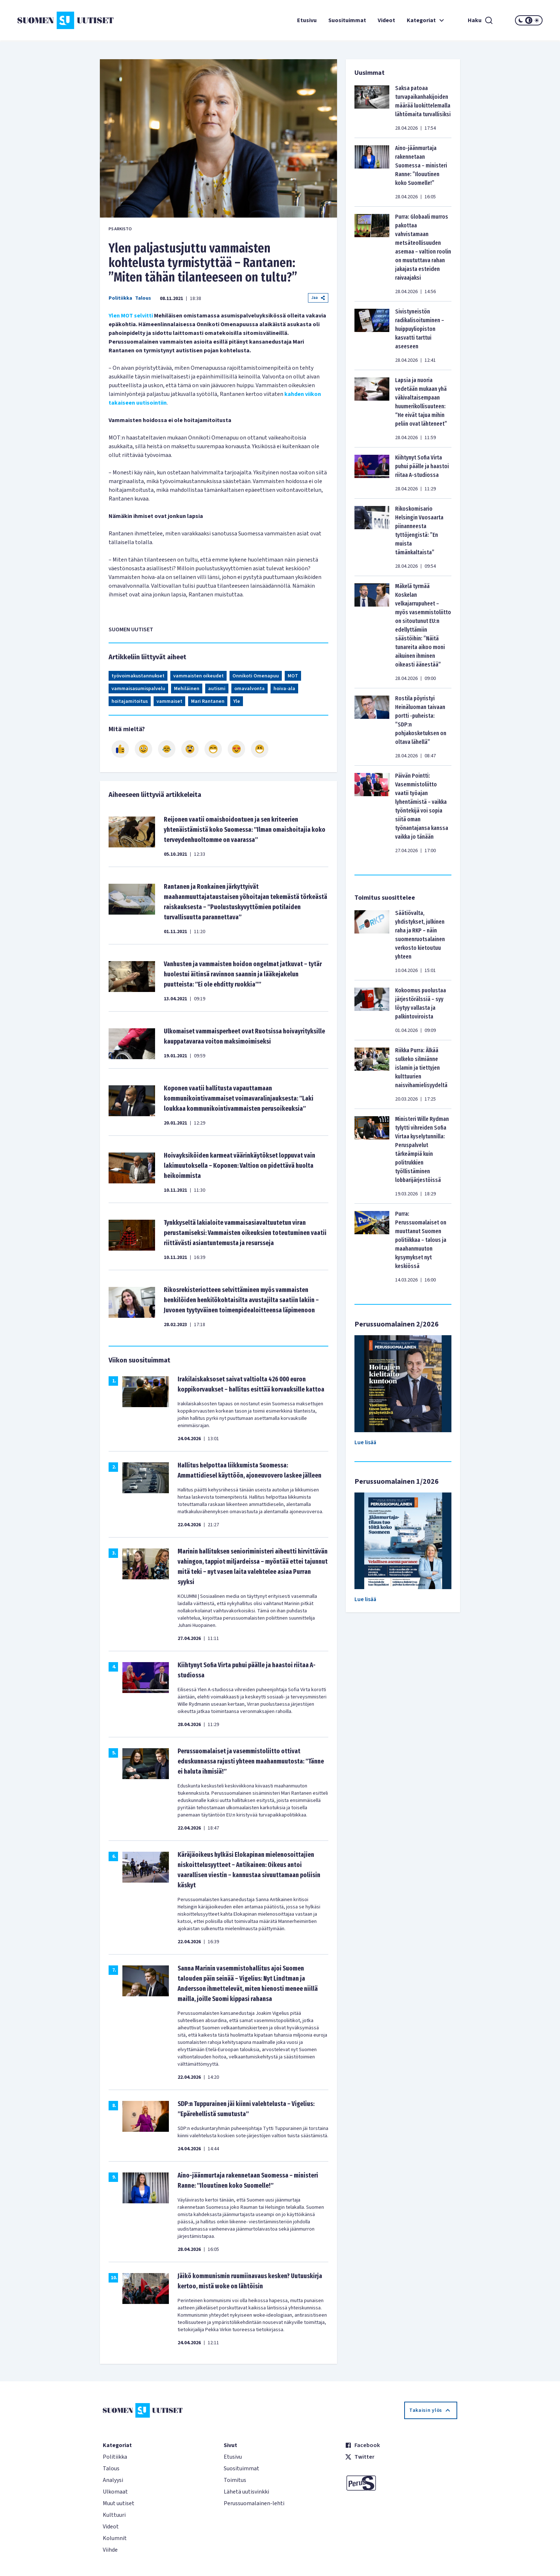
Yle (236, 701)
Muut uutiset (118, 2503)
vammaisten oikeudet (198, 676)
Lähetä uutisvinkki (246, 2492)
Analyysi (113, 2480)
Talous (143, 298)
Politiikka (120, 298)
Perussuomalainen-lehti (254, 2503)
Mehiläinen (186, 688)
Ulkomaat (115, 2492)
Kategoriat (426, 20)
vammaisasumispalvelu (138, 688)
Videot (386, 20)
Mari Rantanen (207, 701)
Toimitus (235, 2480)
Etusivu (307, 20)
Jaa (318, 298)
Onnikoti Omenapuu (255, 676)
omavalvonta (249, 688)
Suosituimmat (347, 20)
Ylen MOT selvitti (131, 316)
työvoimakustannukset (138, 676)
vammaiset (169, 701)
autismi (217, 688)
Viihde (110, 2550)
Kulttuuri (114, 2515)
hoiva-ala (284, 688)
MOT (293, 676)
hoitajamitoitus (129, 701)
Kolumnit (115, 2538)
